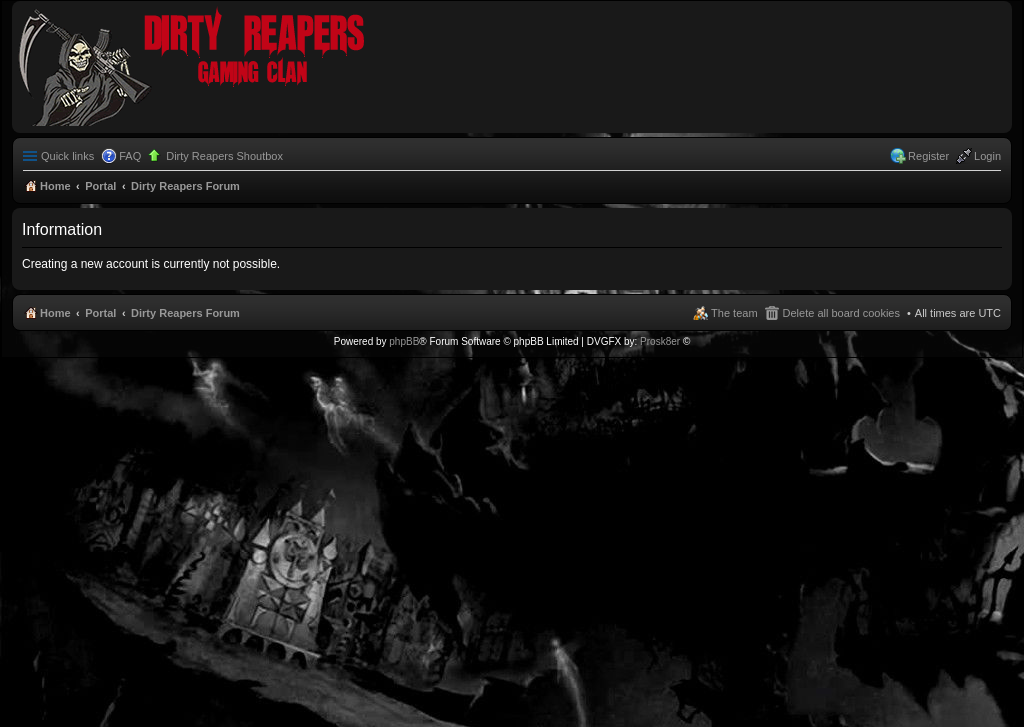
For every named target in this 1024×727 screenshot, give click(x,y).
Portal (100, 186)
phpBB (404, 341)
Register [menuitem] (928, 156)
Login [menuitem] (987, 156)
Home (55, 313)
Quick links (67, 156)
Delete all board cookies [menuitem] (841, 313)
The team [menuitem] (734, 313)
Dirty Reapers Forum (185, 313)
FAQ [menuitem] (130, 156)
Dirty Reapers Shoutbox (224, 156)
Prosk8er (660, 341)
